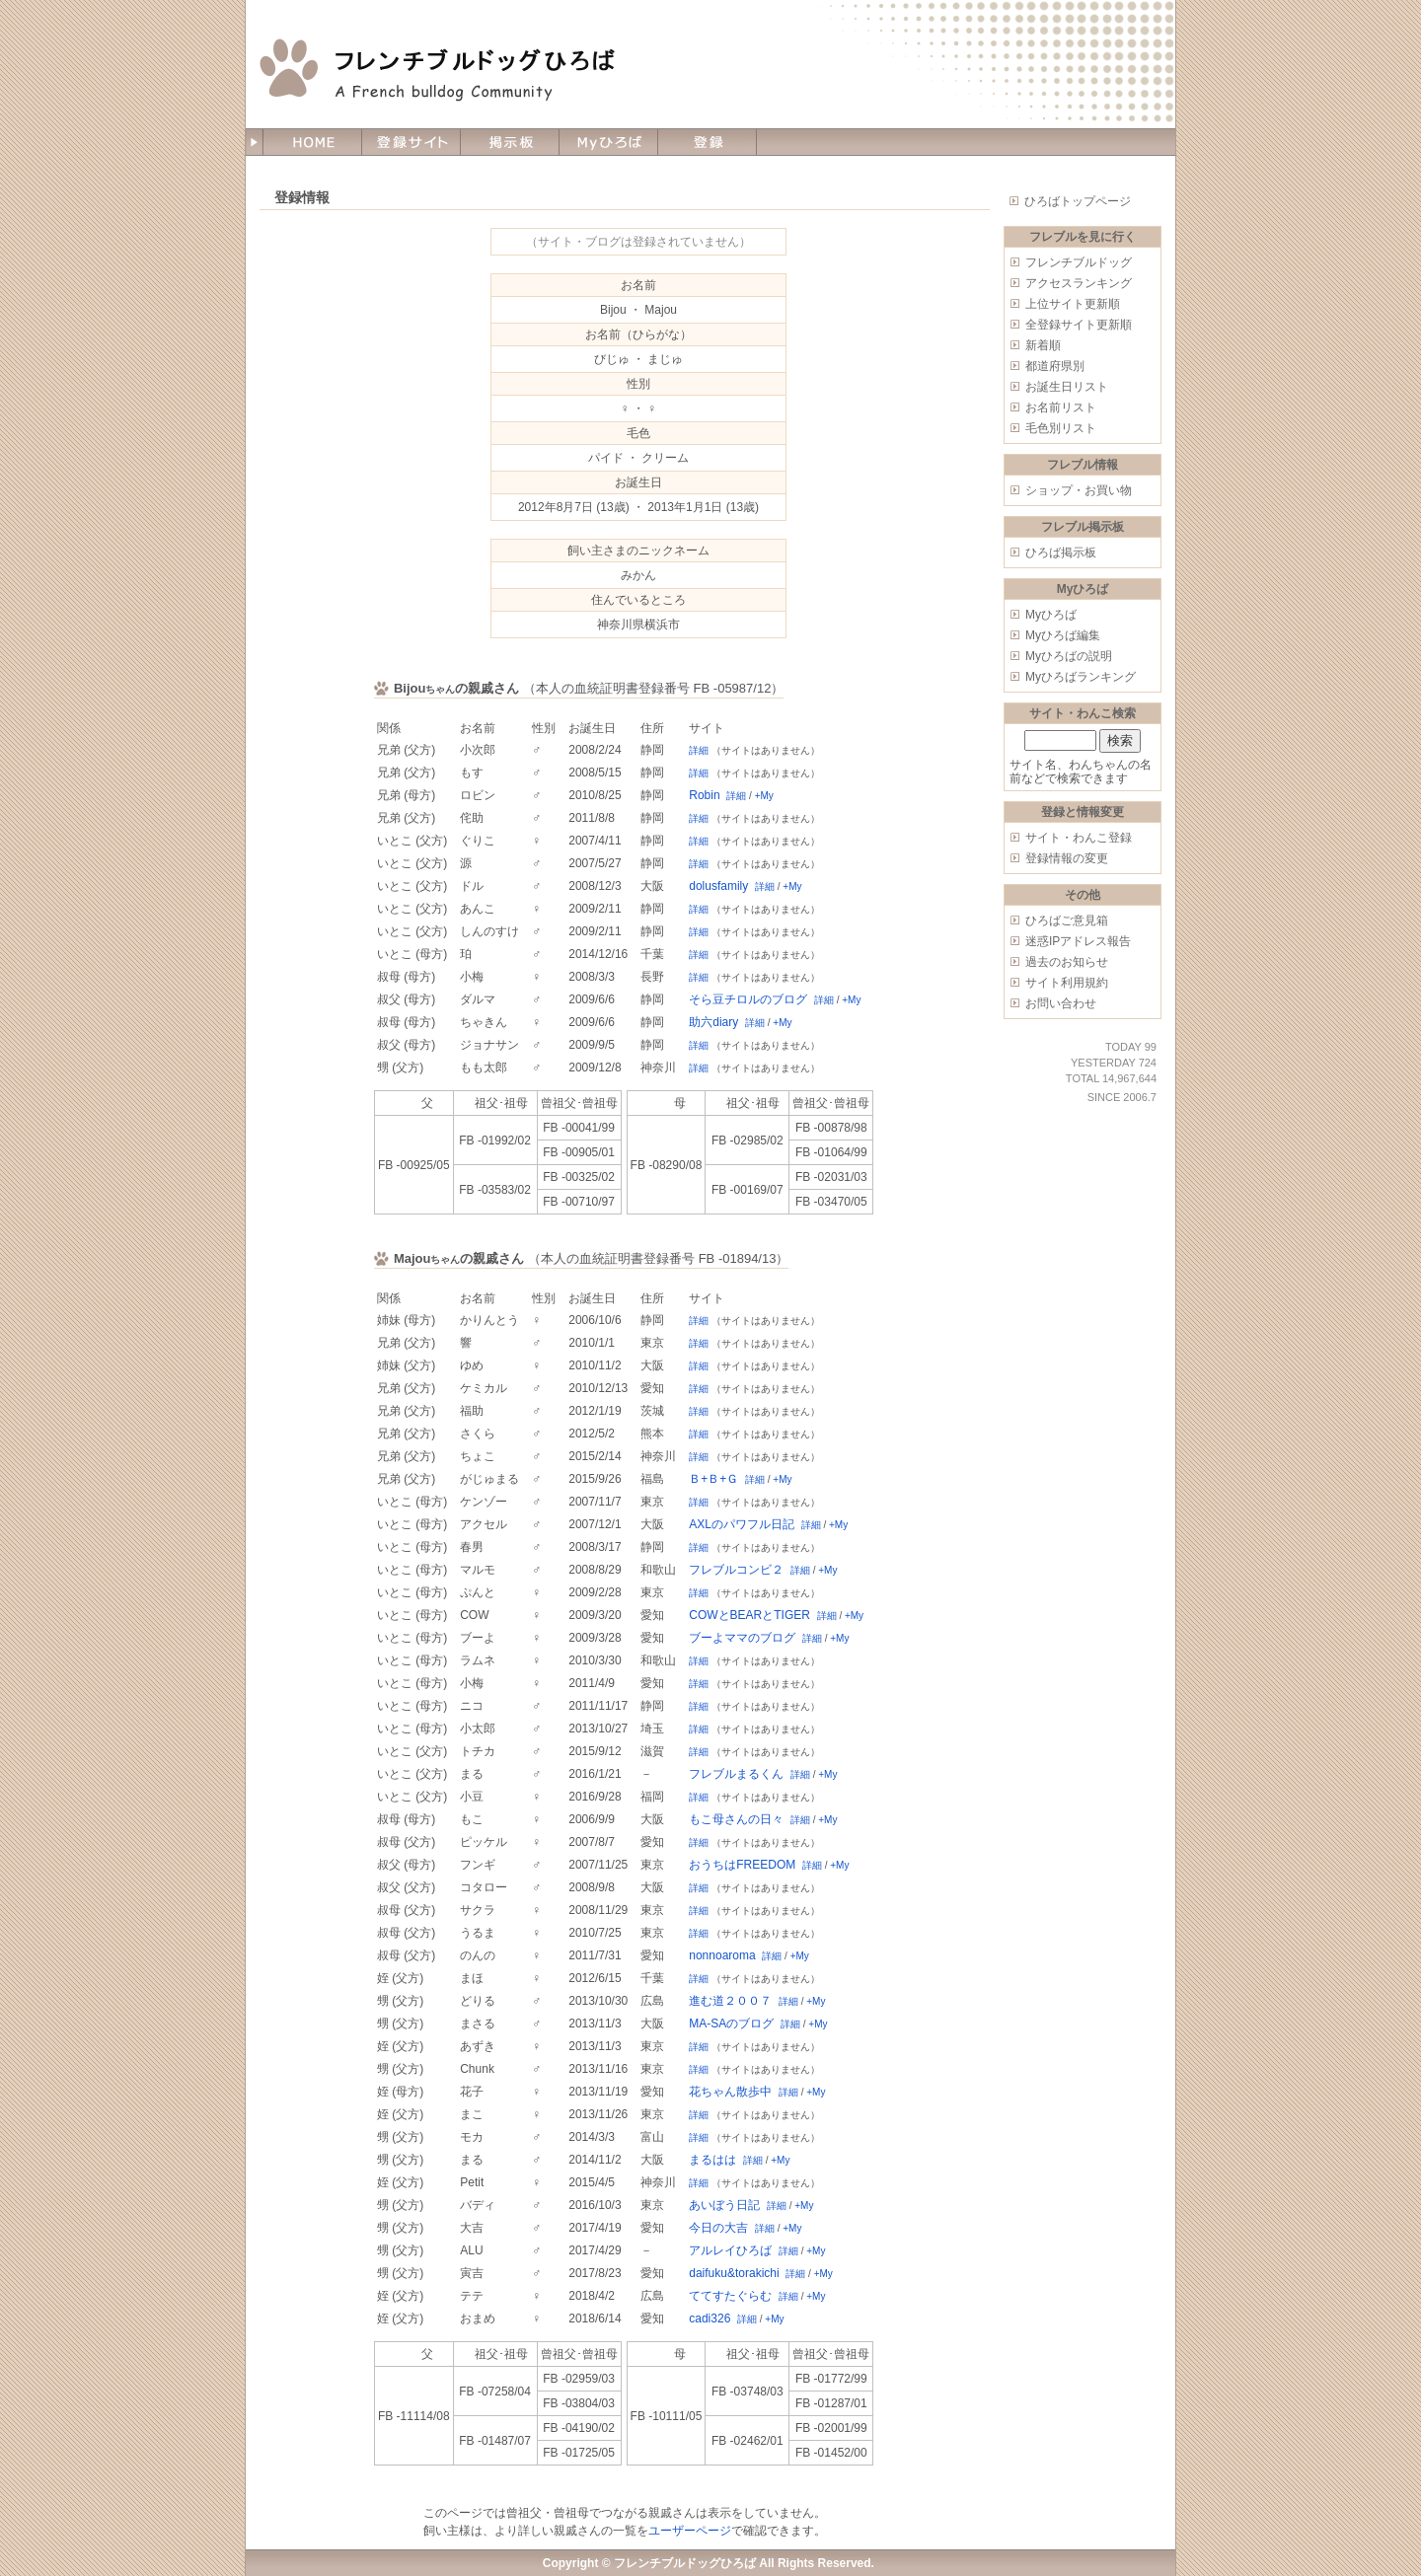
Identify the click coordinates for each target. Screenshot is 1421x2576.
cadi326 (709, 2318)
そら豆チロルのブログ (748, 999)
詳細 (699, 750)
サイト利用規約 (1066, 983)
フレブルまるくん (736, 1774)
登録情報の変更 (1066, 858)
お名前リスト (1060, 407)
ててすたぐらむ (730, 2296)
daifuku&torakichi (734, 2273)
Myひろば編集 (1062, 635)
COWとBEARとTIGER (749, 1615)
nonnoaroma (722, 1955)
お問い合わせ (1060, 1003)
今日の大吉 (718, 2228)
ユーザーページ (689, 2531)
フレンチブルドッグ (1078, 262)
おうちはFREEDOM (742, 1865)
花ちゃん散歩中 (730, 2091)
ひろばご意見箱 (1066, 920)
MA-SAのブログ (731, 2023)
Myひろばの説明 (1068, 656)
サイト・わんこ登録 (1078, 838)
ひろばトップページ (1077, 201)
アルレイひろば (730, 2250)
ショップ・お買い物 (1078, 490)
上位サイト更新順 (1072, 304)
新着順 (1043, 345)
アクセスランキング (1078, 283)
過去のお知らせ (1066, 962)
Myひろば (1051, 615)
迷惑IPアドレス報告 (1078, 941)
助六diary (713, 1022)
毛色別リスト (1060, 428)
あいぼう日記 (724, 2205)
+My (764, 795)
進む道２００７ (730, 2001)
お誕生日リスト (1066, 387)
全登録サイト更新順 (1078, 324)
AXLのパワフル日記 (741, 1524)
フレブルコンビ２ (736, 1570)
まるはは (712, 2160)
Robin (704, 795)
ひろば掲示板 (1060, 552)
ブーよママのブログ (742, 1638)
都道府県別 (1054, 366)
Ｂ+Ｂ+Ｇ (713, 1479)
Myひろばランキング (1080, 677)
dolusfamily (718, 886)
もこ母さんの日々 (736, 1819)
